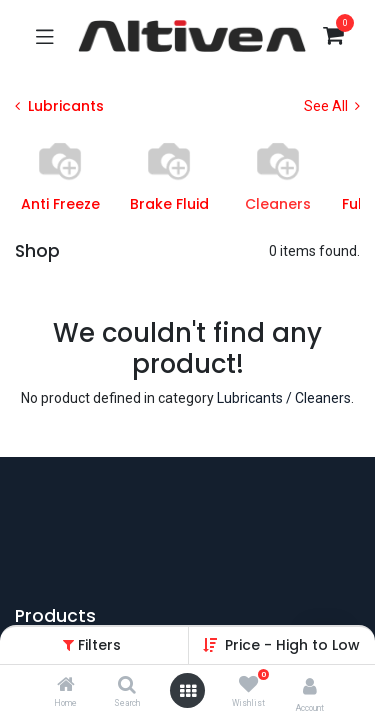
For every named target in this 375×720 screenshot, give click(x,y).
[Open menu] (188, 691)
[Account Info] (310, 686)
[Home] (66, 686)
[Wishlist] (248, 685)
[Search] (127, 686)
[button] (292, 645)
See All (332, 106)
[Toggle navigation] (45, 36)
